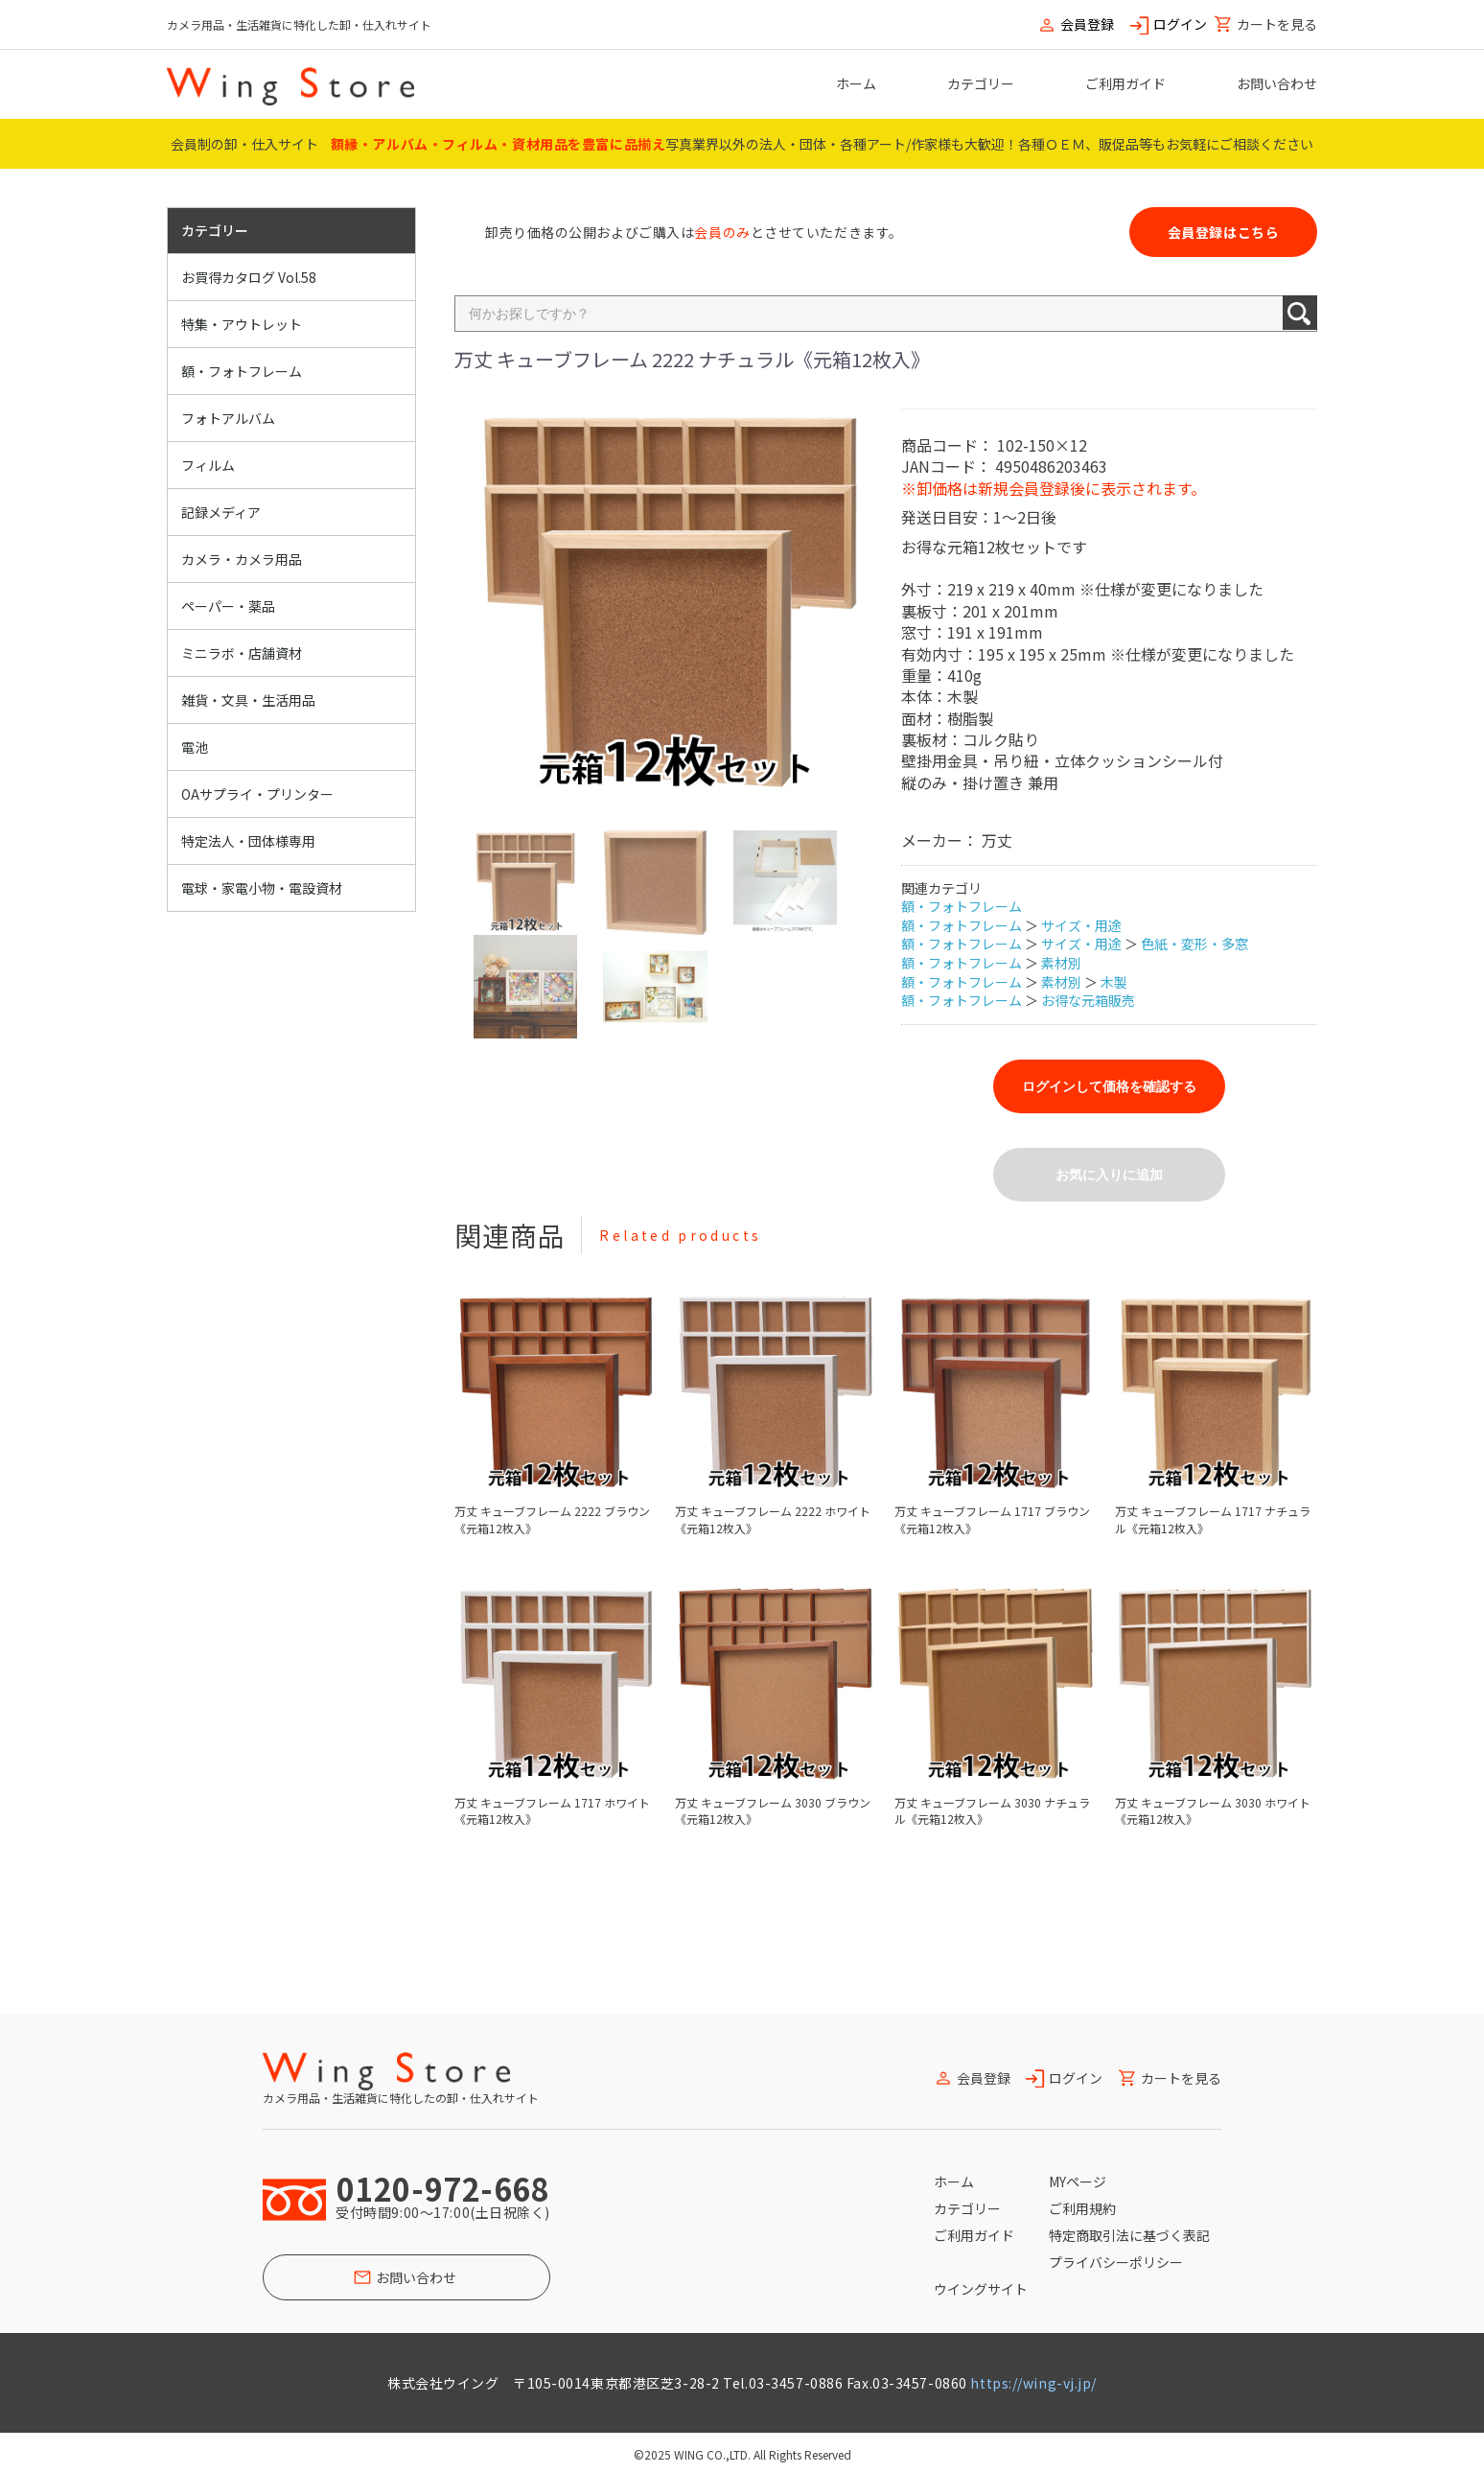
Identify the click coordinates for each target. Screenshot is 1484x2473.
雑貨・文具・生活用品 (248, 700)
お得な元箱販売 (1088, 1000)
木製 (1114, 982)
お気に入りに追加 (1109, 1174)
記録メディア (221, 512)
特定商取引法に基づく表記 (1129, 2235)
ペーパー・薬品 (228, 606)
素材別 (1061, 962)
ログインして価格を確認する (1109, 1086)
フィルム (208, 465)
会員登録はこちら (1223, 232)
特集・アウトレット (241, 324)
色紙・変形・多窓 (1194, 943)
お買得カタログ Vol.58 (248, 277)
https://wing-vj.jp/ (1033, 2382)
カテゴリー (980, 83)
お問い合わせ (1277, 83)
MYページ (1077, 2181)
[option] (670, 605)
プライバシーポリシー (1116, 2262)
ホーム (856, 83)
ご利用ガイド (1125, 83)
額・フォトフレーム (241, 371)
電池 (194, 747)
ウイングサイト (981, 2288)
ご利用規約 (1082, 2208)
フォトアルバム (228, 418)
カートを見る (1277, 24)
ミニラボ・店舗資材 (241, 653)
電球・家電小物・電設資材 (261, 888)
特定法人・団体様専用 (248, 841)
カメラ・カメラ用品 (241, 559)
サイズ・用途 (1081, 925)
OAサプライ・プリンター (257, 794)
